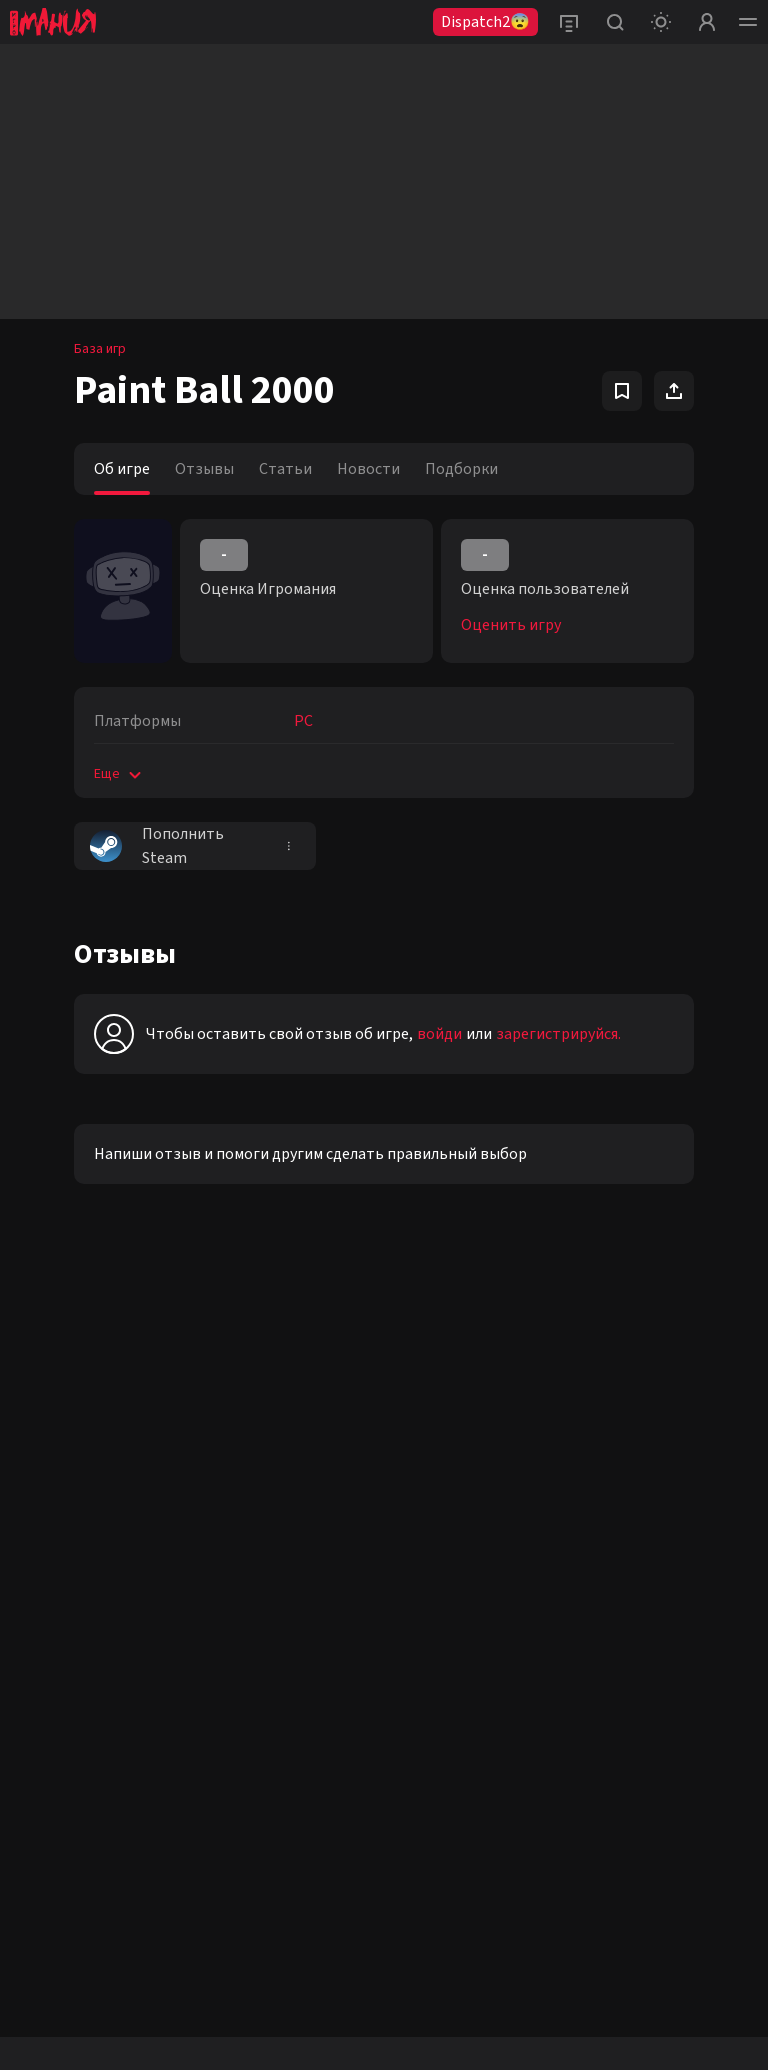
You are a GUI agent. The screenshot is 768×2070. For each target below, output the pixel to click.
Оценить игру (511, 625)
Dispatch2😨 (485, 22)
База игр (100, 349)
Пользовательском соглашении (418, 1968)
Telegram (49, 1634)
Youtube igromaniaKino (88, 1564)
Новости (368, 469)
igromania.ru (379, 1894)
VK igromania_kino (74, 1494)
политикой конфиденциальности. (585, 1575)
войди (439, 1034)
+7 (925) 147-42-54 (288, 1554)
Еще (119, 774)
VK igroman (53, 1459)
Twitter (42, 1599)
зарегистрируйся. (558, 1034)
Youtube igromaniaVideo (92, 1529)
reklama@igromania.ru (302, 1444)
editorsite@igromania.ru (308, 1499)
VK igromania (58, 1424)
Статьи (285, 469)
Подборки (461, 469)
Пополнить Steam (157, 846)
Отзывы (204, 469)
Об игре (122, 469)
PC (303, 721)
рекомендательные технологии (390, 1932)
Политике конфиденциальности (209, 1968)
